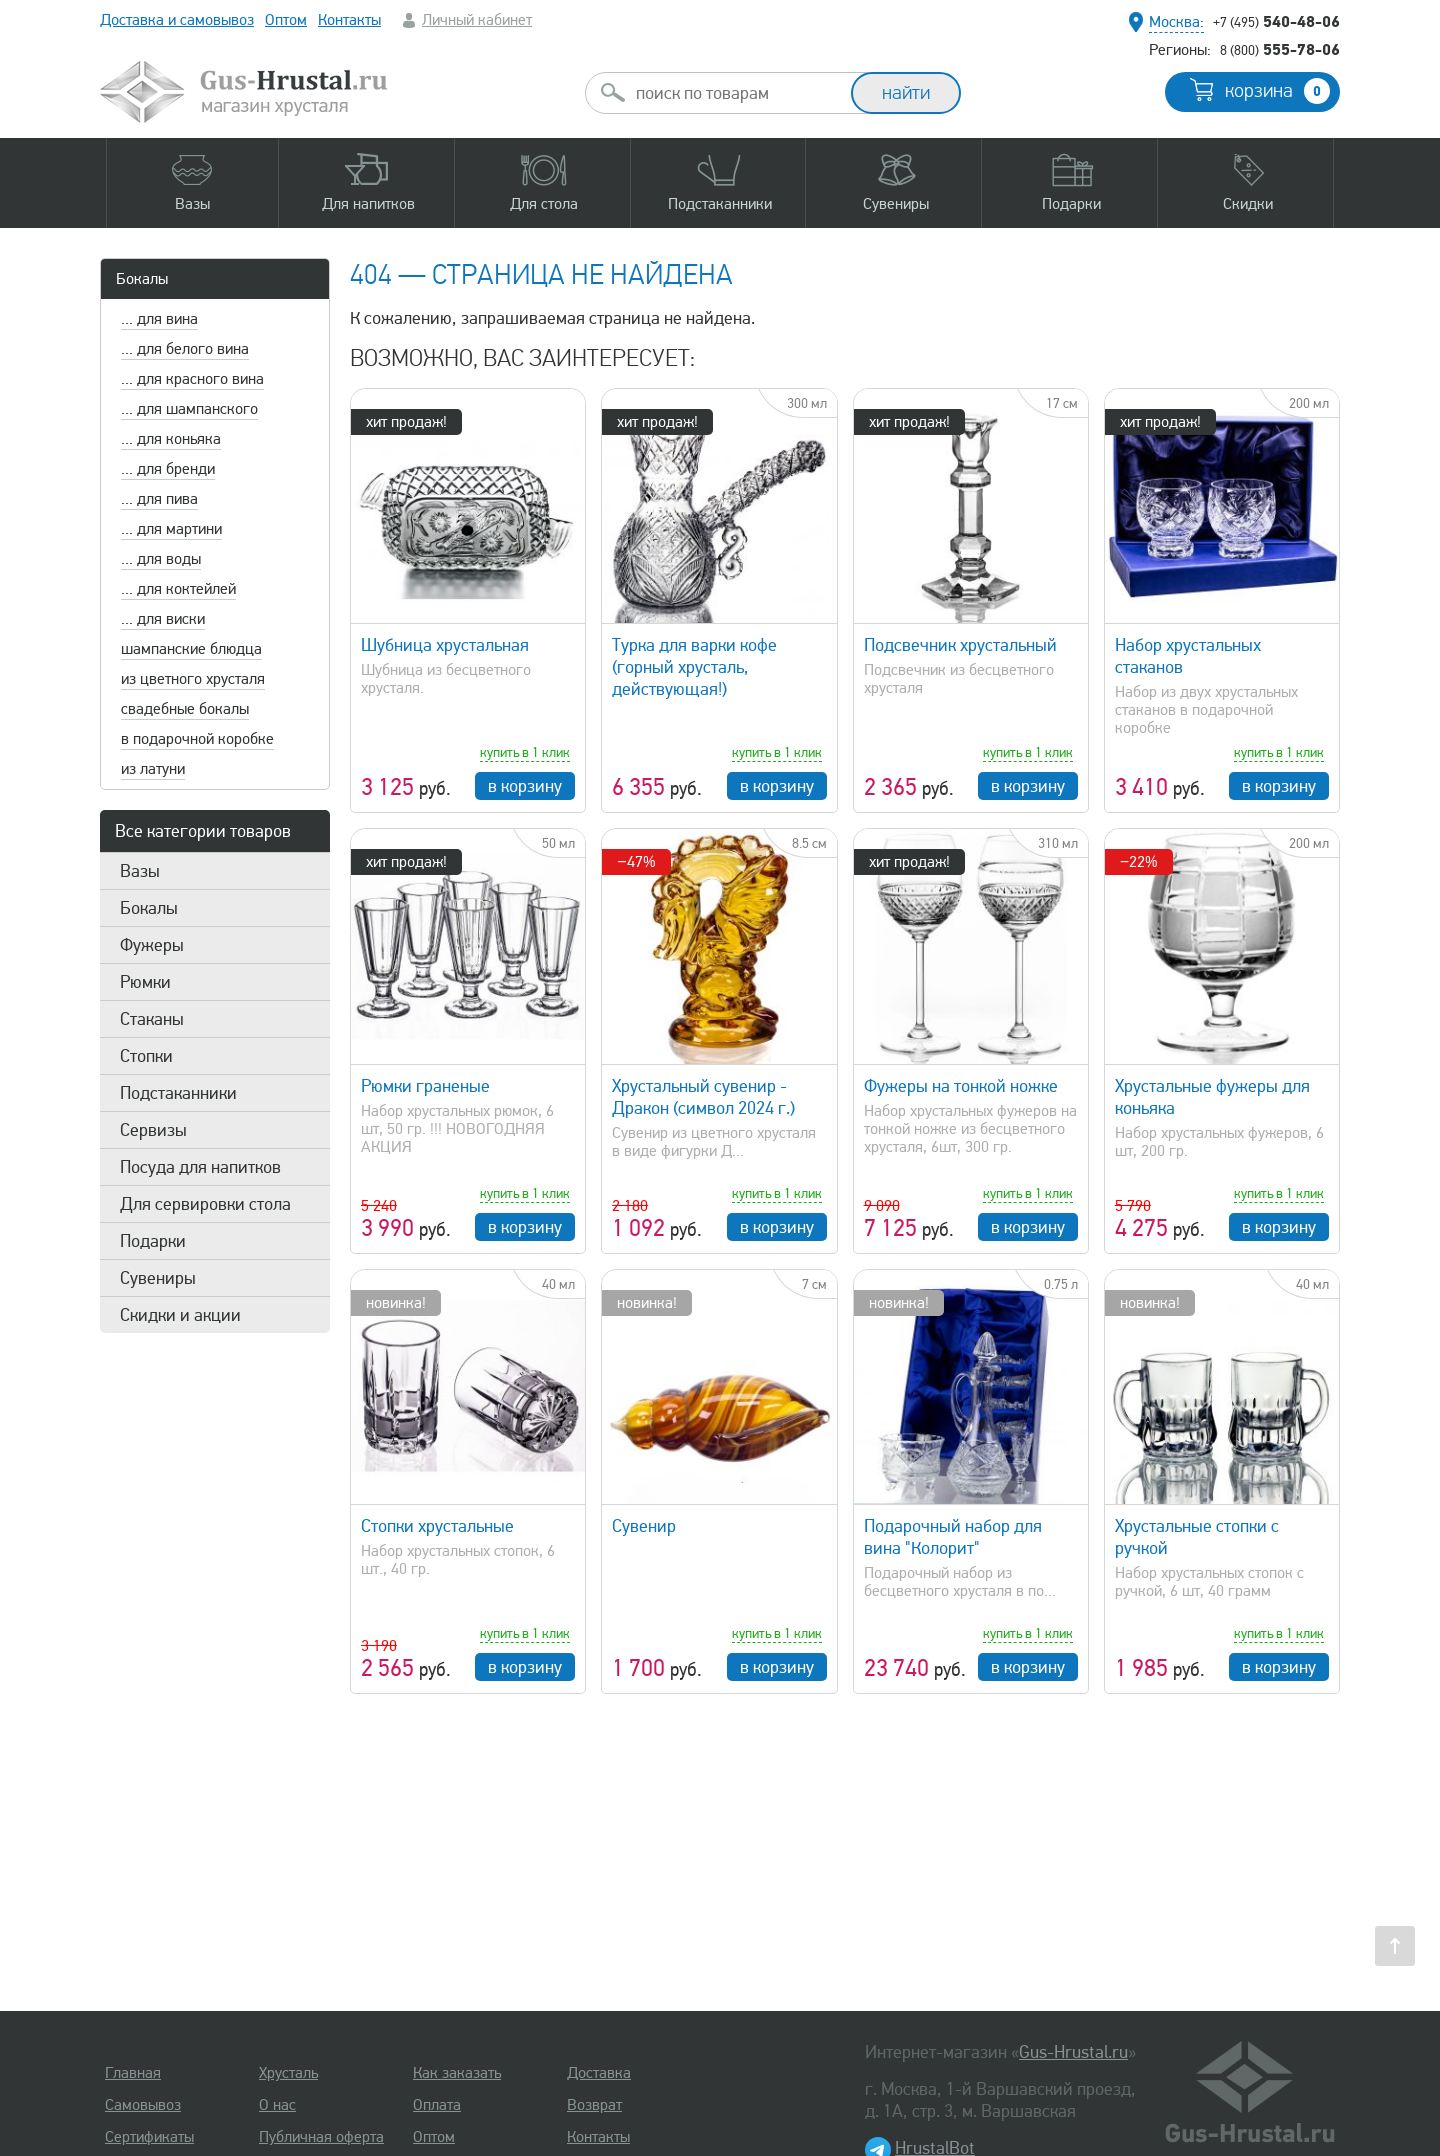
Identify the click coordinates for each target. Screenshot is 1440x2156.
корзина (1277, 91)
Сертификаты (149, 2137)
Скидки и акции (180, 1315)
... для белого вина (185, 349)
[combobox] (736, 93)
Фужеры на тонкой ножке (961, 1086)
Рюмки (145, 982)
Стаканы (152, 1019)
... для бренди (168, 469)
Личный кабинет (477, 20)
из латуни (153, 769)
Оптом (286, 20)
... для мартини (171, 529)
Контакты (349, 20)
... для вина (159, 319)
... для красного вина (192, 379)
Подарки (153, 1241)
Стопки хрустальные (437, 1526)
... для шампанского (189, 409)
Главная (133, 2073)
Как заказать (457, 2073)
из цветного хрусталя (193, 679)
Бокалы (142, 279)
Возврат (594, 2105)
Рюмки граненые (425, 1086)
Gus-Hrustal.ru (1073, 2052)
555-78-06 (1280, 49)
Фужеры (152, 945)
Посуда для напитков (200, 1167)
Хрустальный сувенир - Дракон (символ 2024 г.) (703, 1097)
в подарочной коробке (197, 739)
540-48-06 (1276, 21)
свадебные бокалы (185, 709)
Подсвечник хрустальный (960, 645)
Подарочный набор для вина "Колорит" (953, 1537)
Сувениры (158, 1278)
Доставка (599, 2073)
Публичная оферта (321, 2137)
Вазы (140, 871)
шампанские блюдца (191, 649)
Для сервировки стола (205, 1204)
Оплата (437, 2105)
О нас (277, 2105)
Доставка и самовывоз (177, 20)
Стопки (146, 1056)
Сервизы (153, 1130)
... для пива (159, 499)
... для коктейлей (178, 589)
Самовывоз (143, 2105)
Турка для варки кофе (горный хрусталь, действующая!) (694, 667)
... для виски (163, 619)
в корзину (525, 786)
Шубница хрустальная (445, 645)
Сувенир (644, 1526)
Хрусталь (288, 2073)
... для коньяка (171, 439)
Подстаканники (178, 1093)
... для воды (161, 559)
